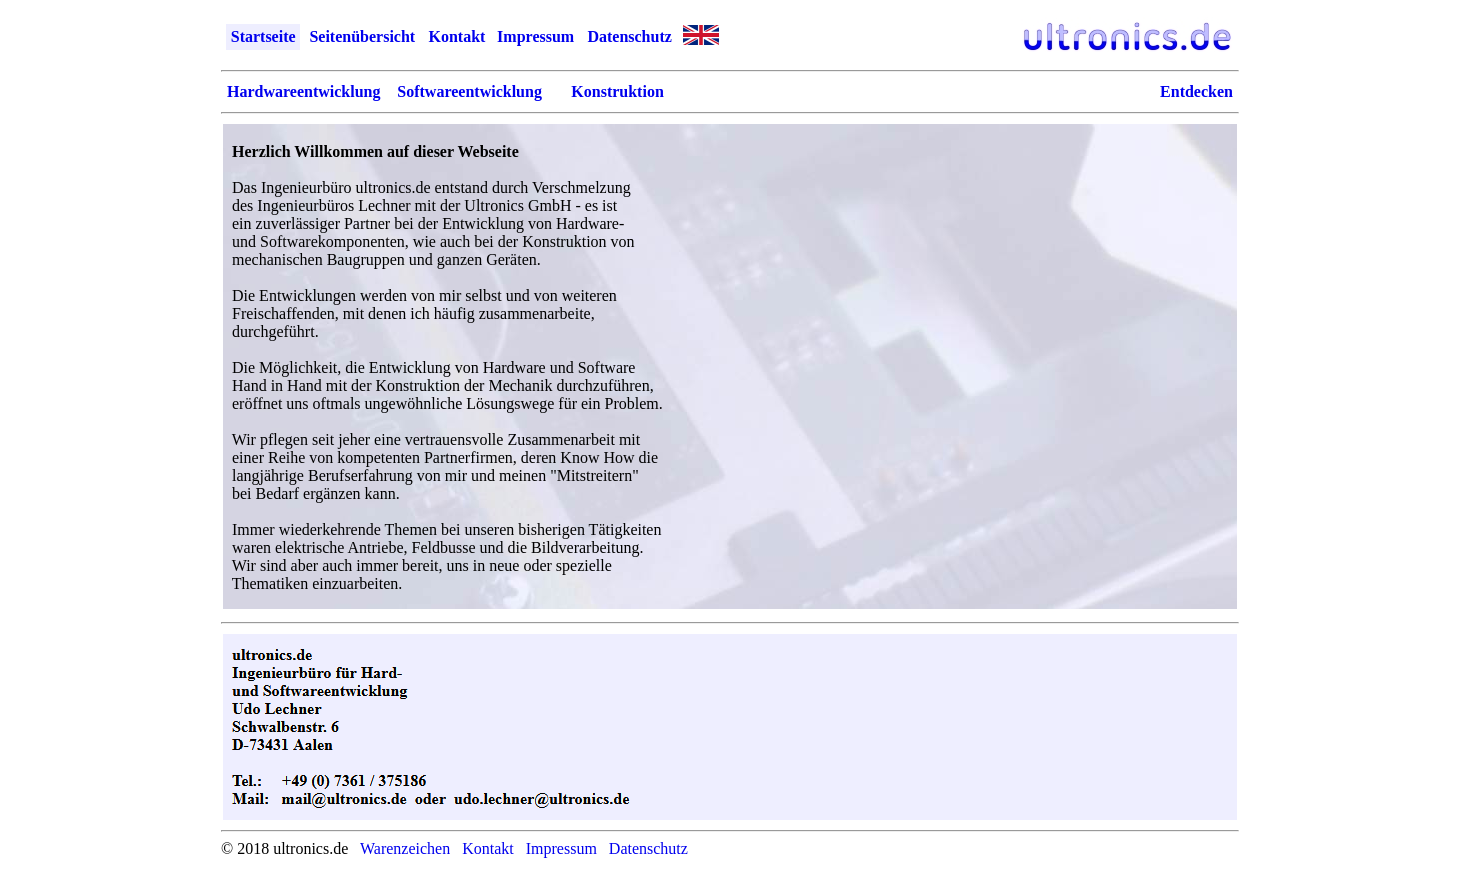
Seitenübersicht (362, 36)
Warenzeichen (405, 848)
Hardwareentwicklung (303, 91)
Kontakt (456, 36)
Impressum (535, 36)
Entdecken (1196, 91)
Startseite (263, 36)
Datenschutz (629, 36)
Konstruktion (617, 91)
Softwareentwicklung (469, 91)
